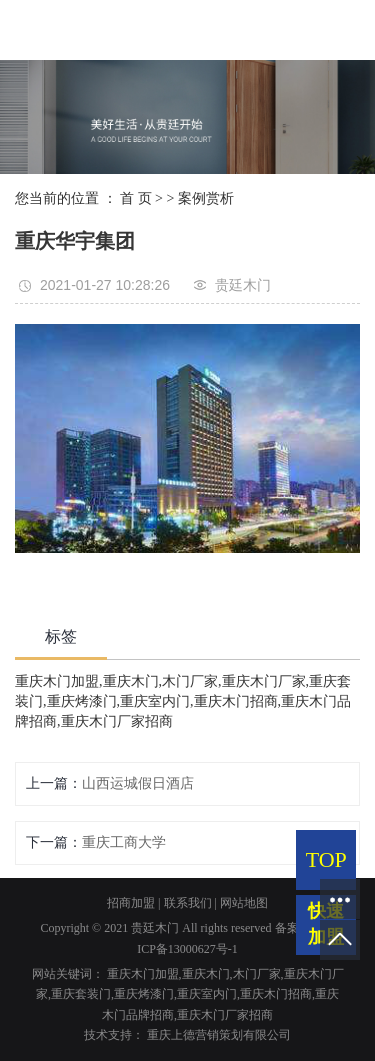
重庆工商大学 (124, 842)
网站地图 (244, 903)
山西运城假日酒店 (138, 783)
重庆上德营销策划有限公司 (219, 1035)
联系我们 (188, 903)
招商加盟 (131, 903)
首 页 (136, 198)
